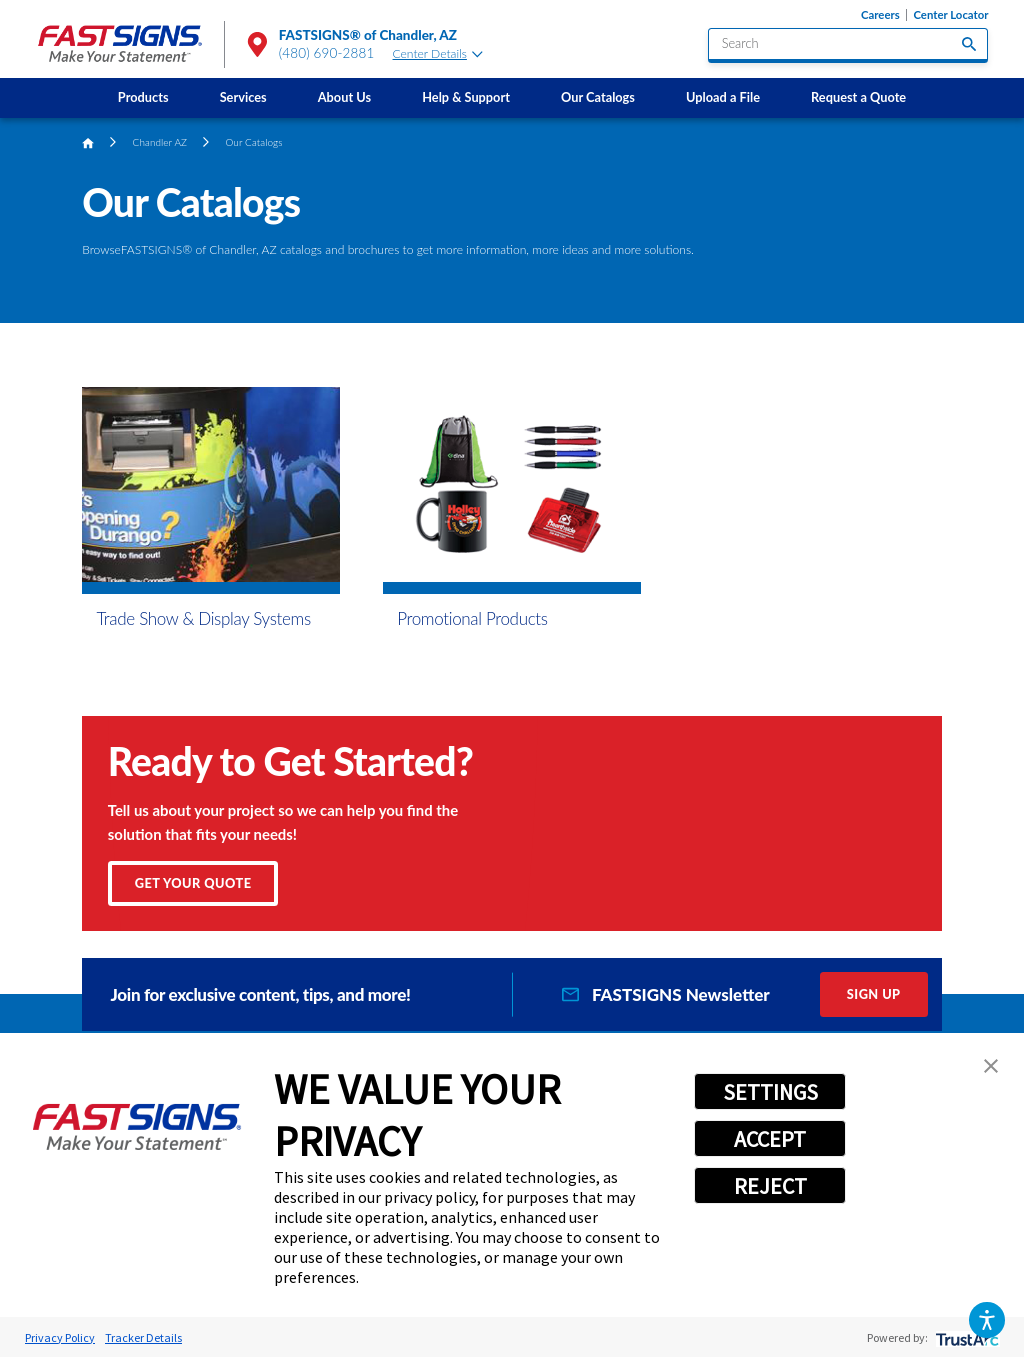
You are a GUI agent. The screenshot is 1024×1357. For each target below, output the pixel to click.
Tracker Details (143, 1337)
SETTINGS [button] (770, 1092)
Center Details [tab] (438, 53)
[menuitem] (143, 98)
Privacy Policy (60, 1337)
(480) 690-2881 (327, 53)
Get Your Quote (193, 883)
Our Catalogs (598, 97)
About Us (344, 97)
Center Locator (950, 15)
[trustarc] (965, 1337)
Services (243, 97)
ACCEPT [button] (770, 1139)
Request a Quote (858, 97)
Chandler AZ (160, 142)
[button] (986, 1319)
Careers (880, 15)
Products (143, 97)
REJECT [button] (770, 1186)
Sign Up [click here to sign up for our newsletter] (874, 994)
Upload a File (723, 97)
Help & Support (466, 97)
